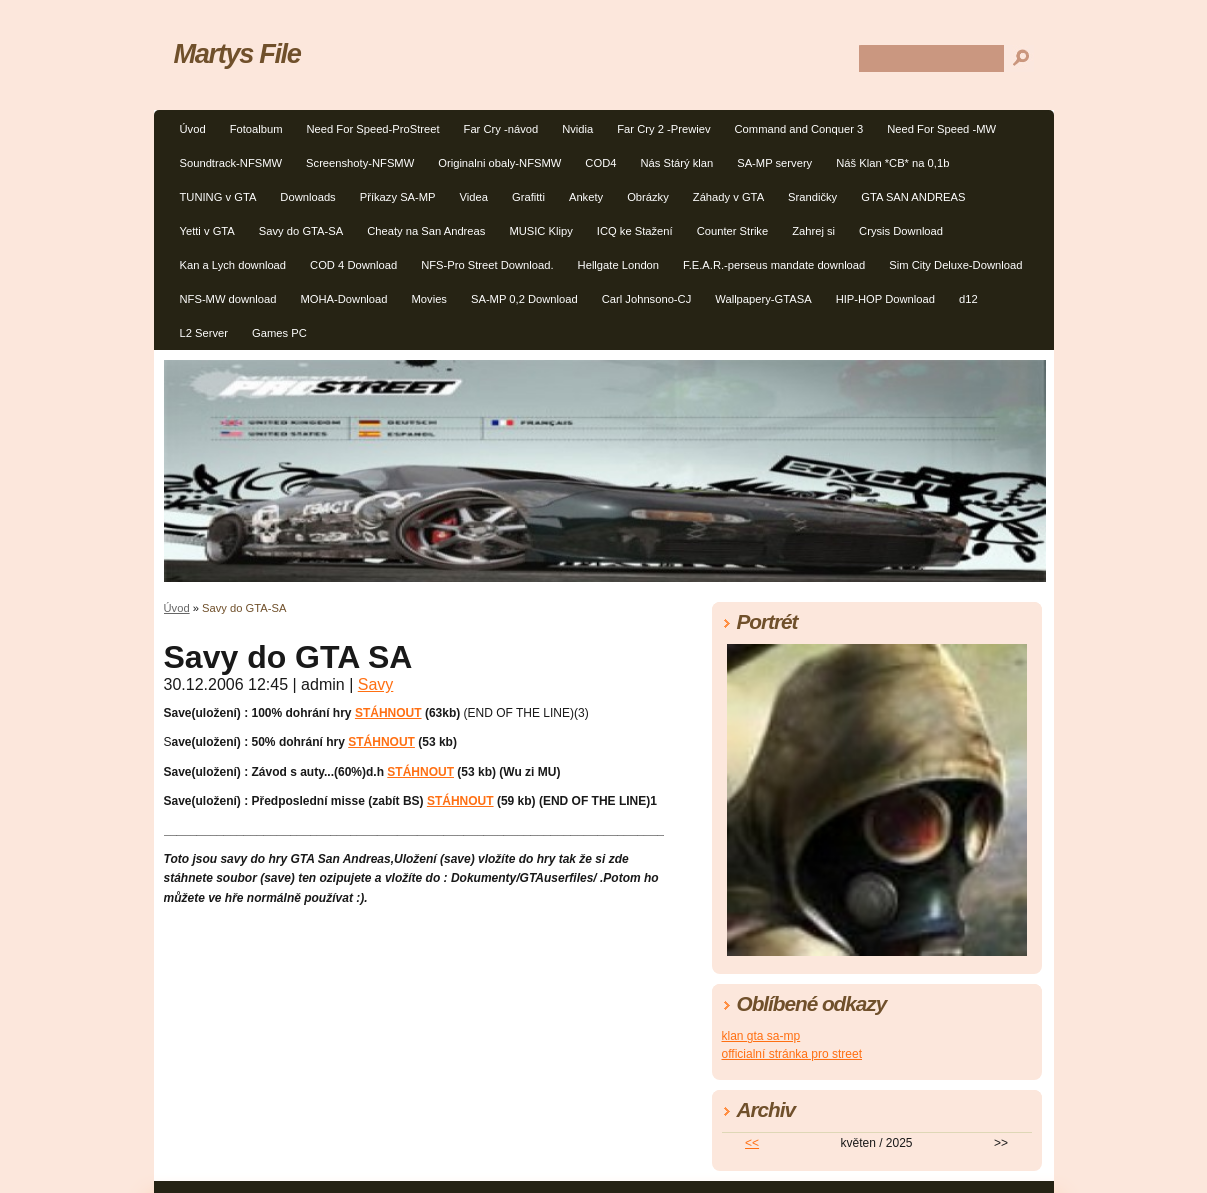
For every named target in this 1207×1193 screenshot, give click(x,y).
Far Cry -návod (501, 129)
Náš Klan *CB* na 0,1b (892, 163)
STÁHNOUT (388, 713)
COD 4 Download (353, 265)
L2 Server (204, 333)
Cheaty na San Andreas (426, 231)
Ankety (586, 197)
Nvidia (577, 129)
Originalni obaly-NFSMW (499, 163)
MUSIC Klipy (540, 231)
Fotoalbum (256, 129)
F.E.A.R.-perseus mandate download (774, 265)
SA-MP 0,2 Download (524, 299)
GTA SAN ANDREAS (913, 197)
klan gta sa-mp (761, 1036)
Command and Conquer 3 (799, 129)
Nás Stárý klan (676, 163)
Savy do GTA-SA (301, 231)
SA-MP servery (774, 163)
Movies (429, 299)
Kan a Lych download (233, 265)
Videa (474, 197)
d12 (968, 299)
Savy (376, 684)
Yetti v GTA (207, 231)
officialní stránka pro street (792, 1054)
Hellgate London (619, 265)
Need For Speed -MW (941, 129)
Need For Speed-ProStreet (372, 129)
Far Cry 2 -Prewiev (663, 129)
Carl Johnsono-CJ (647, 299)
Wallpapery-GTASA (763, 299)
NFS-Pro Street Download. (487, 265)
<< (752, 1143)
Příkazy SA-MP (398, 197)
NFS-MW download (228, 299)
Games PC (279, 333)
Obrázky (648, 197)
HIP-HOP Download (885, 299)
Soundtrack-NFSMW (231, 163)
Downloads (307, 197)
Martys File (237, 53)
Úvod (193, 129)
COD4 (600, 163)
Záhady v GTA (728, 197)
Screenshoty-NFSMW (360, 163)
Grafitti (528, 197)
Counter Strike (733, 231)
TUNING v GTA (218, 197)
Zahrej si (813, 231)
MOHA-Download (343, 299)
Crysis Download (901, 231)
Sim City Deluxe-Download (955, 265)
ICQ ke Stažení (635, 231)
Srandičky (812, 197)
